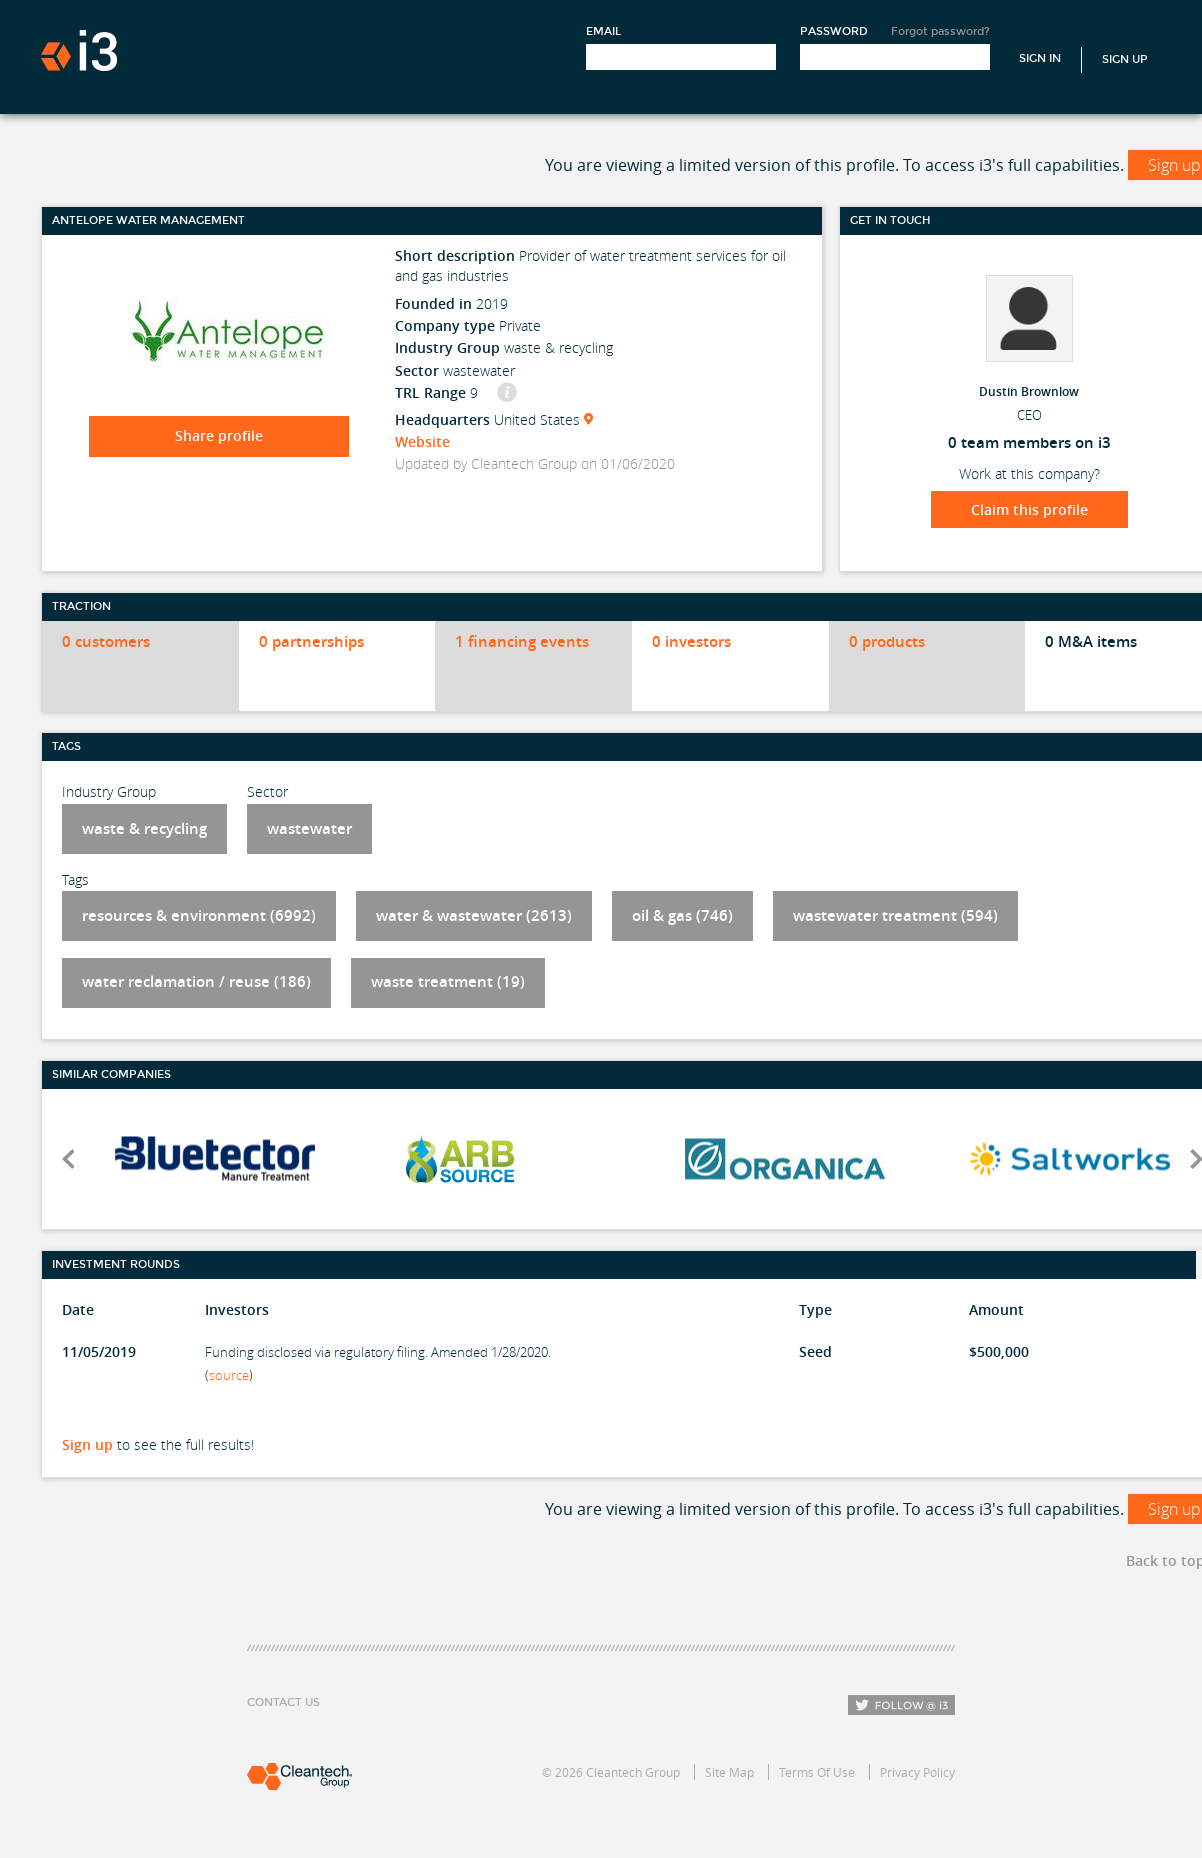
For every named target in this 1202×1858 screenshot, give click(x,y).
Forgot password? (940, 31)
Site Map (729, 1772)
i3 (79, 50)
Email (603, 31)
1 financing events (522, 641)
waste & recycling (144, 828)
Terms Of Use (817, 1772)
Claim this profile (1029, 509)
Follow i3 (901, 1705)
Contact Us (283, 1702)
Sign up (87, 1444)
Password (834, 31)
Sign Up (1125, 59)
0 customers (106, 641)
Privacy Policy (917, 1772)
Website (422, 441)
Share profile (219, 435)
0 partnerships (311, 641)
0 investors (691, 641)
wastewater (309, 828)
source (229, 1375)
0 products (887, 641)
